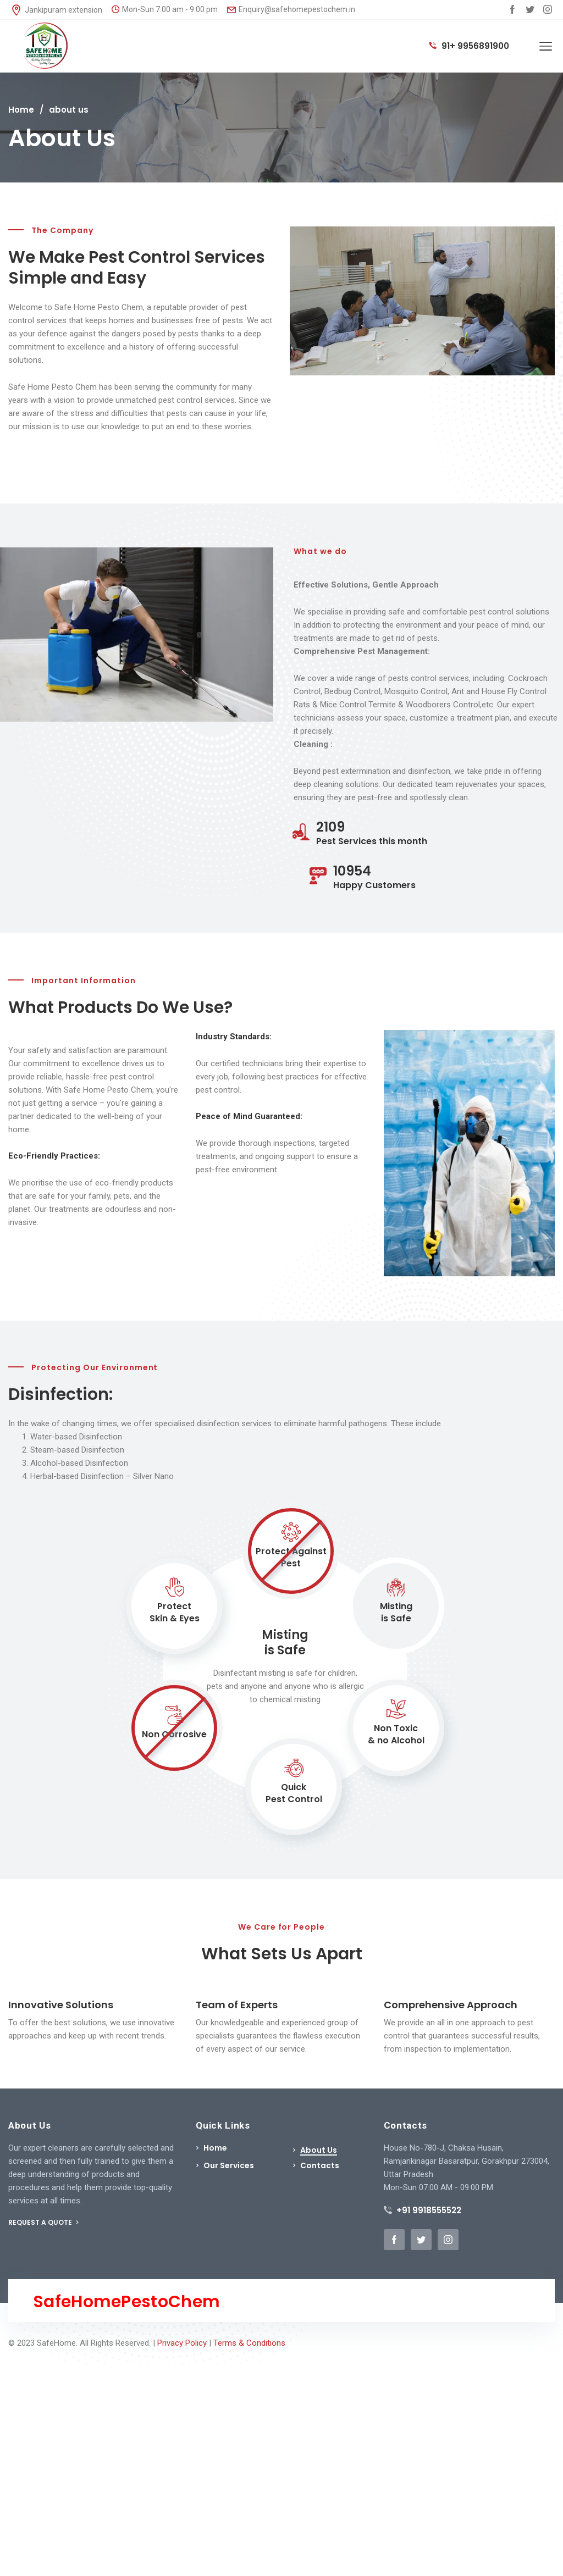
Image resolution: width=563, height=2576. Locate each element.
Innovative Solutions (60, 2005)
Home (21, 109)
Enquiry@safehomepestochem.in (291, 9)
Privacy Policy (182, 2343)
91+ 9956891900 (469, 46)
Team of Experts (237, 2005)
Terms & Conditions (249, 2343)
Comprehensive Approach (450, 2005)
